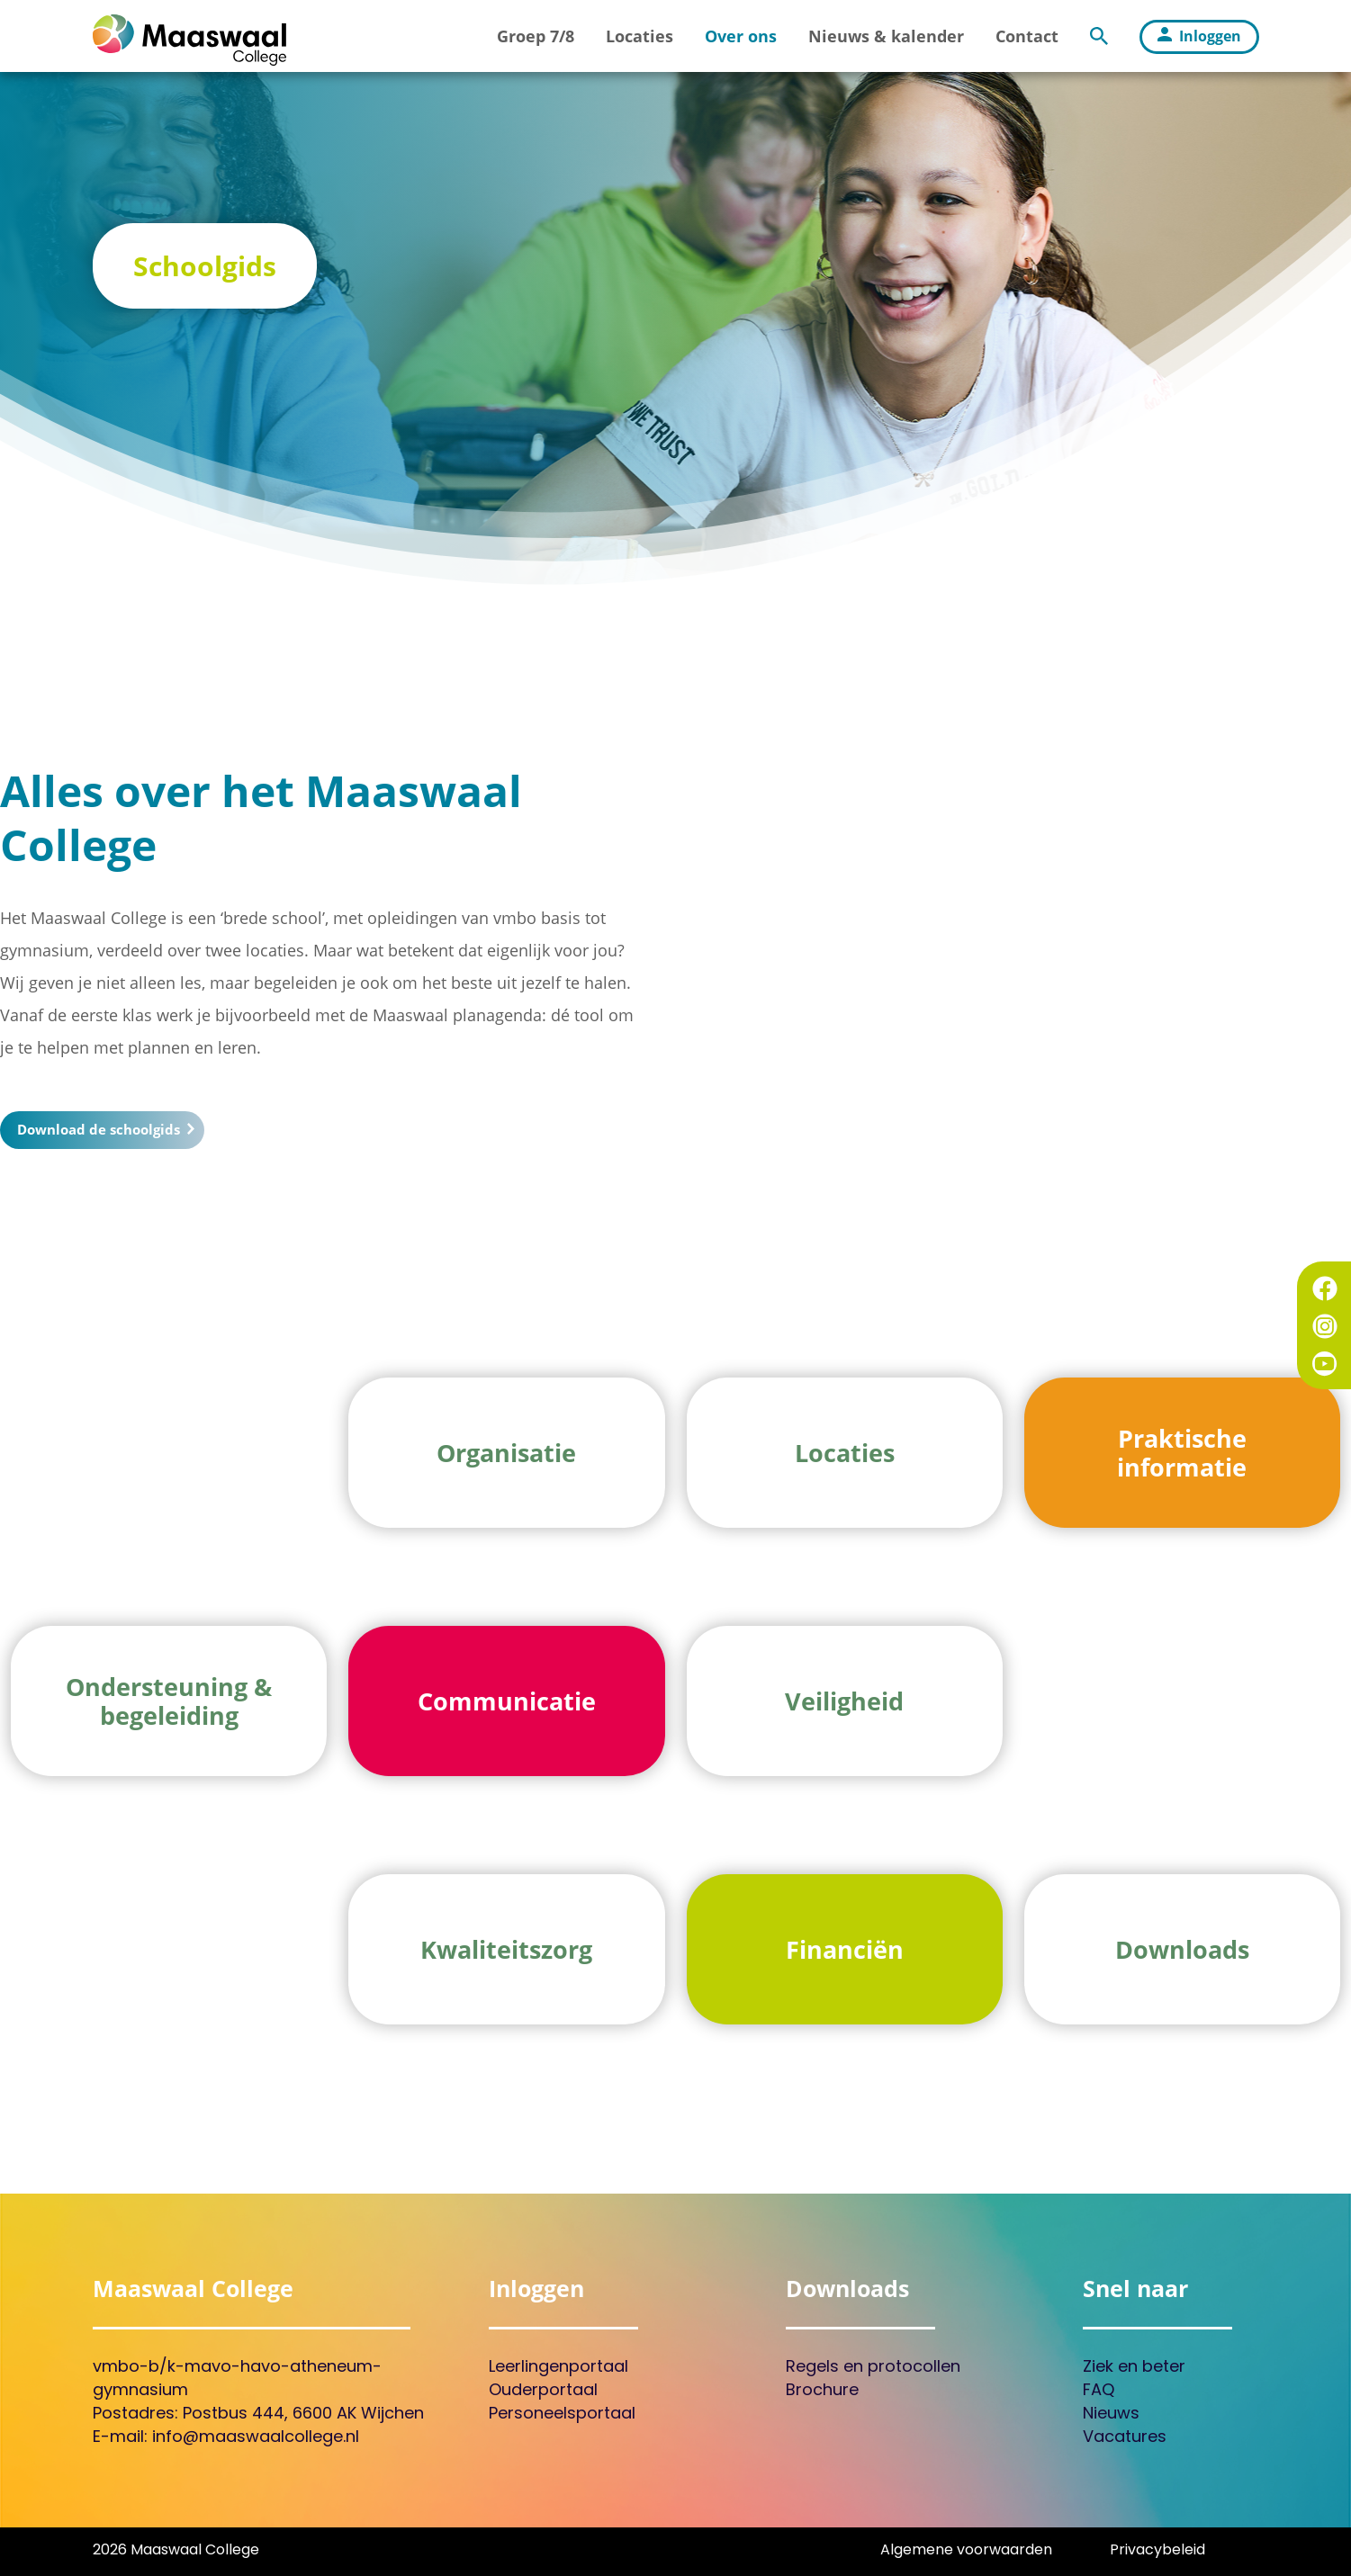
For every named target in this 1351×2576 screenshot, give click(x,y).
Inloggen (1199, 36)
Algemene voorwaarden (966, 2551)
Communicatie (507, 1704)
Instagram (1324, 1326)
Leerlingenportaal (558, 2367)
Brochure (822, 2391)
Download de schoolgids (105, 1129)
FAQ (1098, 2391)
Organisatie (506, 1456)
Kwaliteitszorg (506, 1952)
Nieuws (1111, 2414)
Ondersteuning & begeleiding (169, 1704)
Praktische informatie (1182, 1456)
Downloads (1182, 1952)
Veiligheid (844, 1704)
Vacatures (1124, 2437)
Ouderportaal (543, 2391)
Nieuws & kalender (886, 36)
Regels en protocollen (873, 2367)
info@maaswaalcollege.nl (255, 2437)
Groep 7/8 (535, 36)
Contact (1026, 36)
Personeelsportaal (562, 2414)
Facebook (1324, 1288)
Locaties (639, 36)
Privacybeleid (1157, 2551)
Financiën (844, 1952)
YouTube (1324, 1364)
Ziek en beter (1134, 2367)
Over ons (741, 36)
